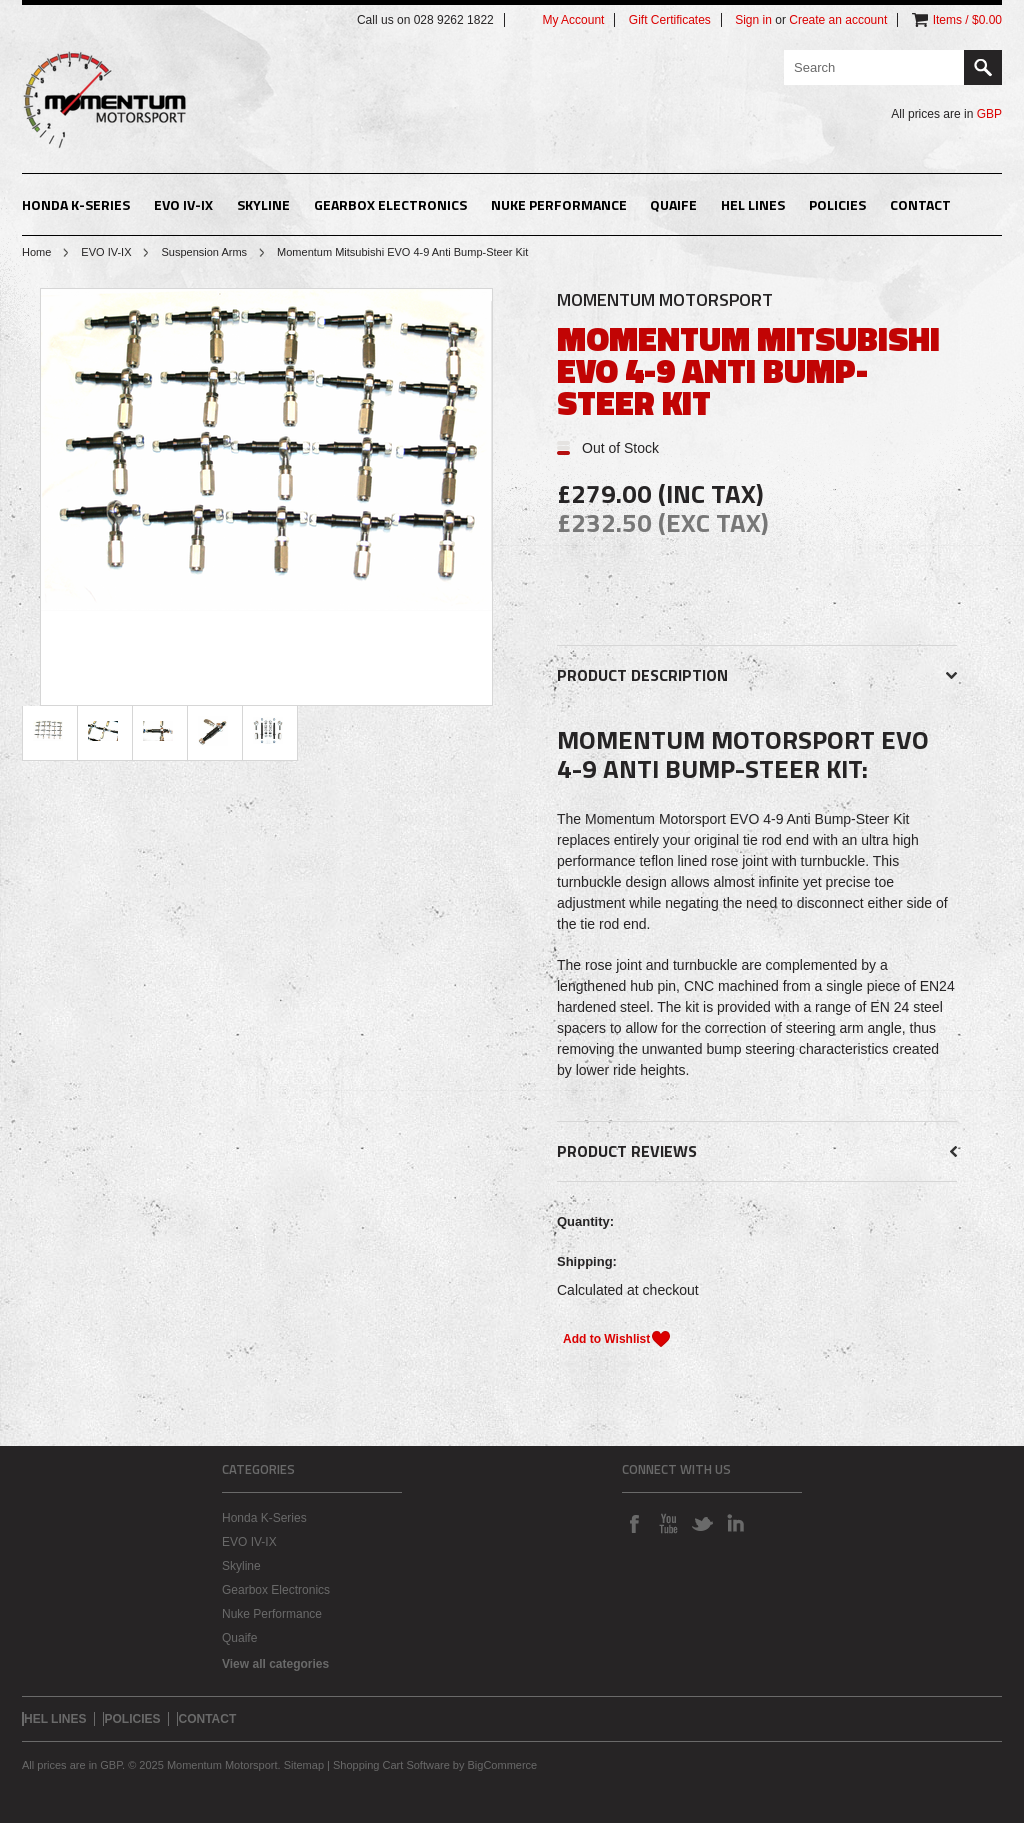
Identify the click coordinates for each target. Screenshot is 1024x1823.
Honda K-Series (76, 204)
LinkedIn (736, 1523)
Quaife (673, 204)
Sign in (753, 20)
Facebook (634, 1523)
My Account (573, 20)
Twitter (702, 1523)
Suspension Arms (204, 252)
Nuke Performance (559, 204)
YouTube (668, 1523)
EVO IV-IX (183, 204)
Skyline (263, 204)
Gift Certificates (670, 20)
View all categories (275, 1664)
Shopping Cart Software (391, 1765)
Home (36, 252)
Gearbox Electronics (390, 204)
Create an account (838, 20)
